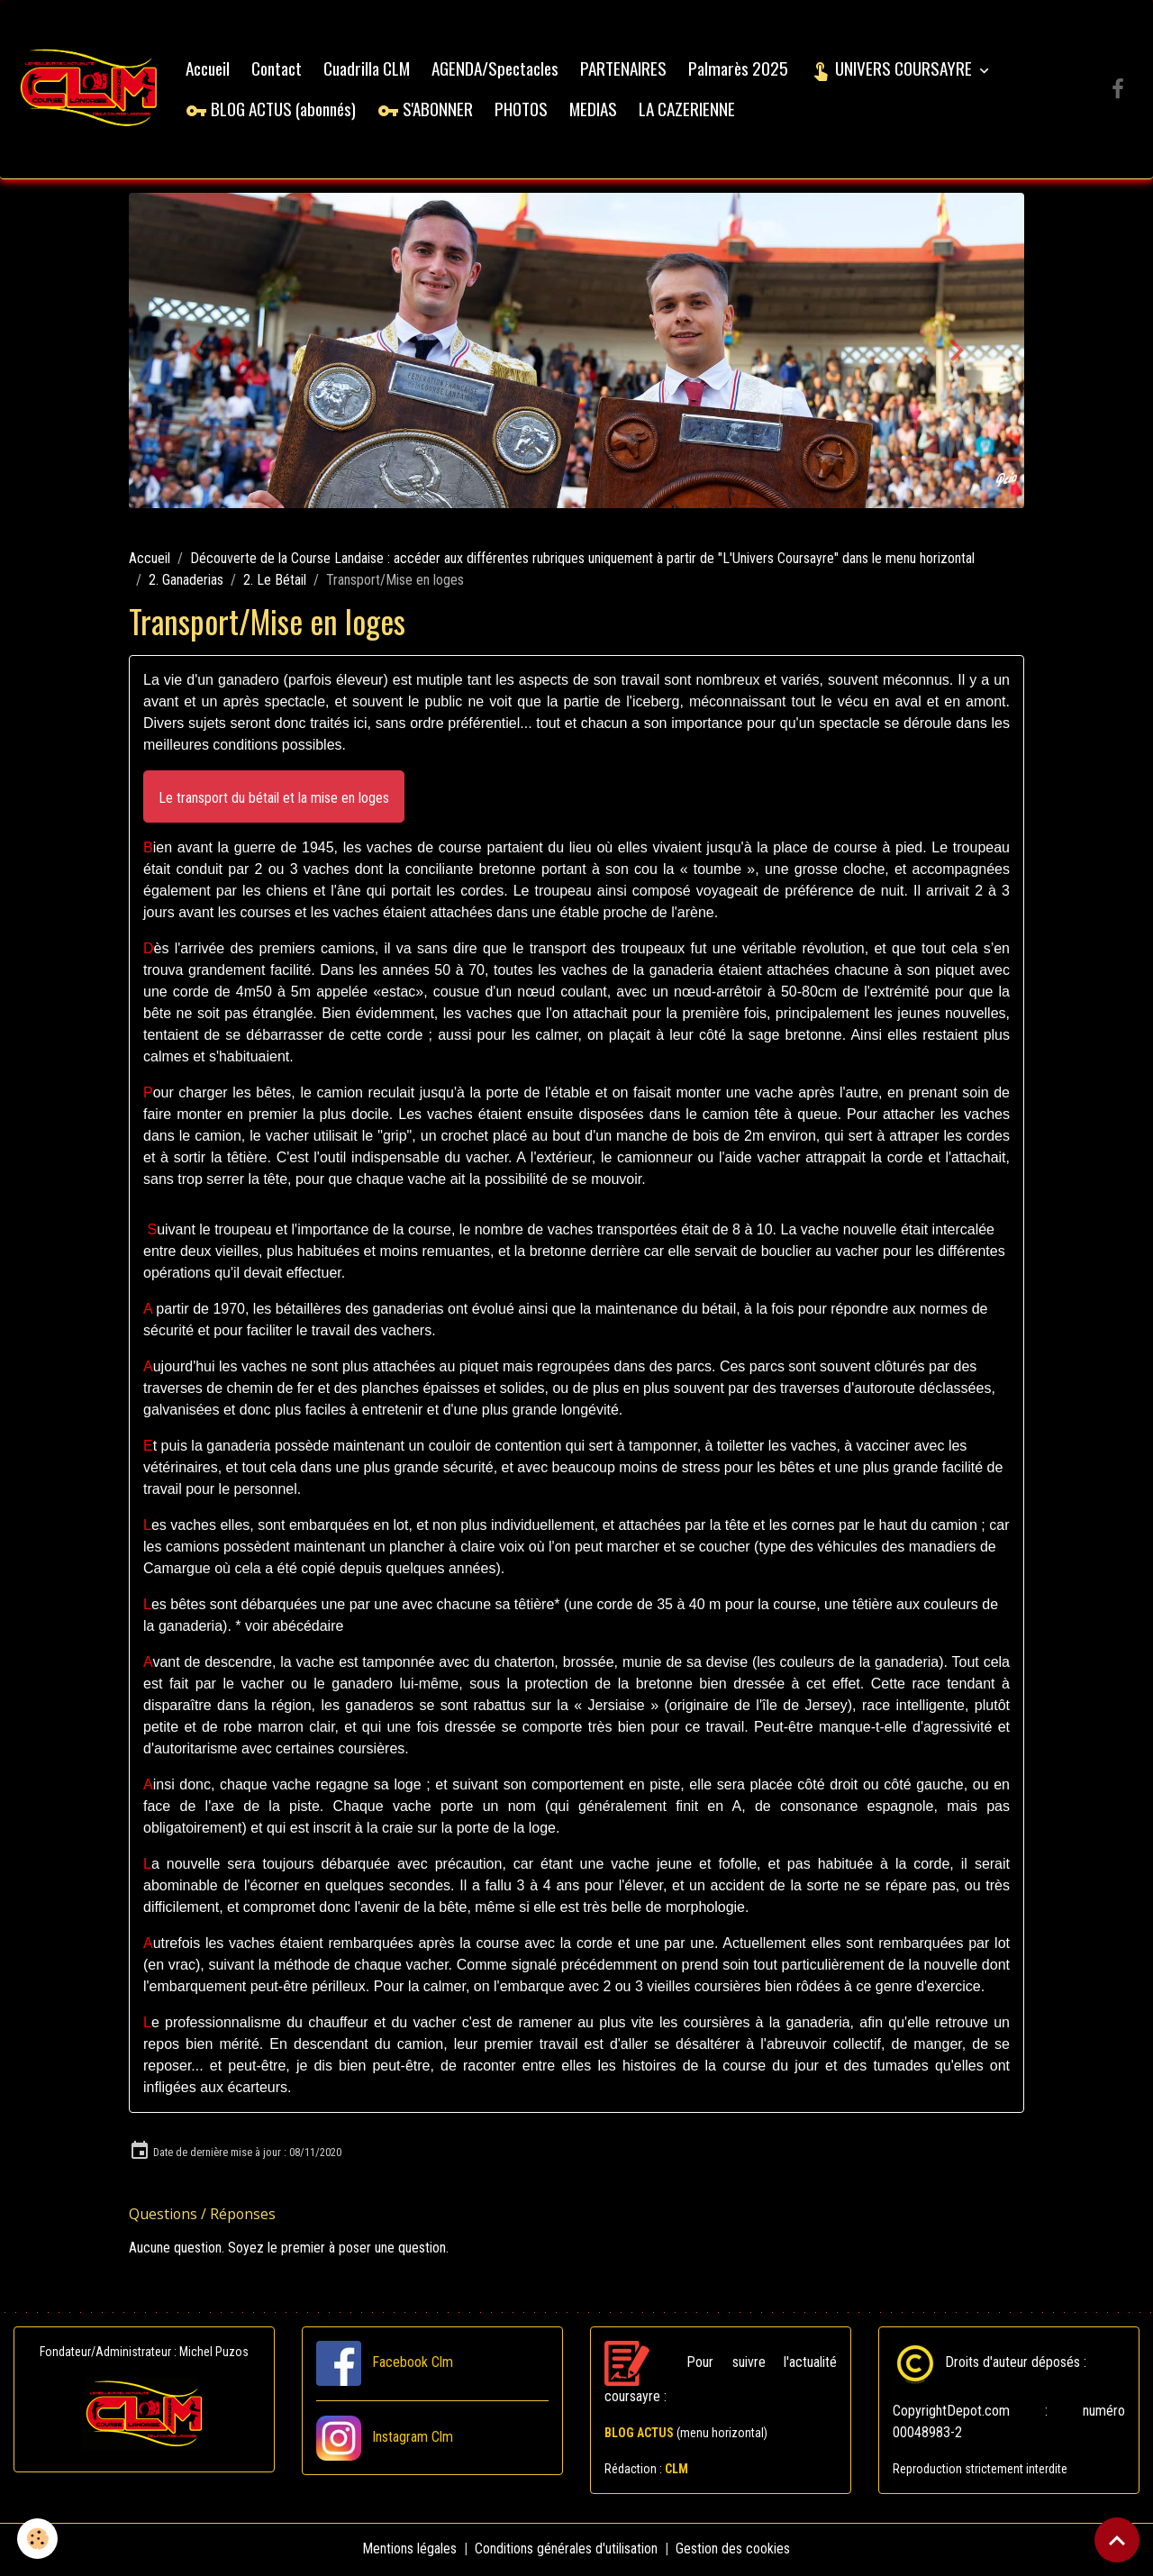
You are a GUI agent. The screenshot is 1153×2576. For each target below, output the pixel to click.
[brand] (90, 90)
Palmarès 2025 (741, 70)
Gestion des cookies (733, 2550)
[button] (273, 798)
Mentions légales (410, 2550)
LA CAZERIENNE (689, 109)
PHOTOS (523, 109)
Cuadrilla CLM (369, 70)
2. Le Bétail (274, 582)
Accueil (210, 70)
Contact (279, 70)
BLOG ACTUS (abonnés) (273, 109)
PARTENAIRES (626, 70)
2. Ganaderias (186, 582)
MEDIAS (596, 109)
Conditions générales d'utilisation (567, 2550)
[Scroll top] (1116, 2539)
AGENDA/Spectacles (497, 70)
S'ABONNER (428, 109)
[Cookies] (38, 2538)
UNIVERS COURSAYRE (895, 70)
